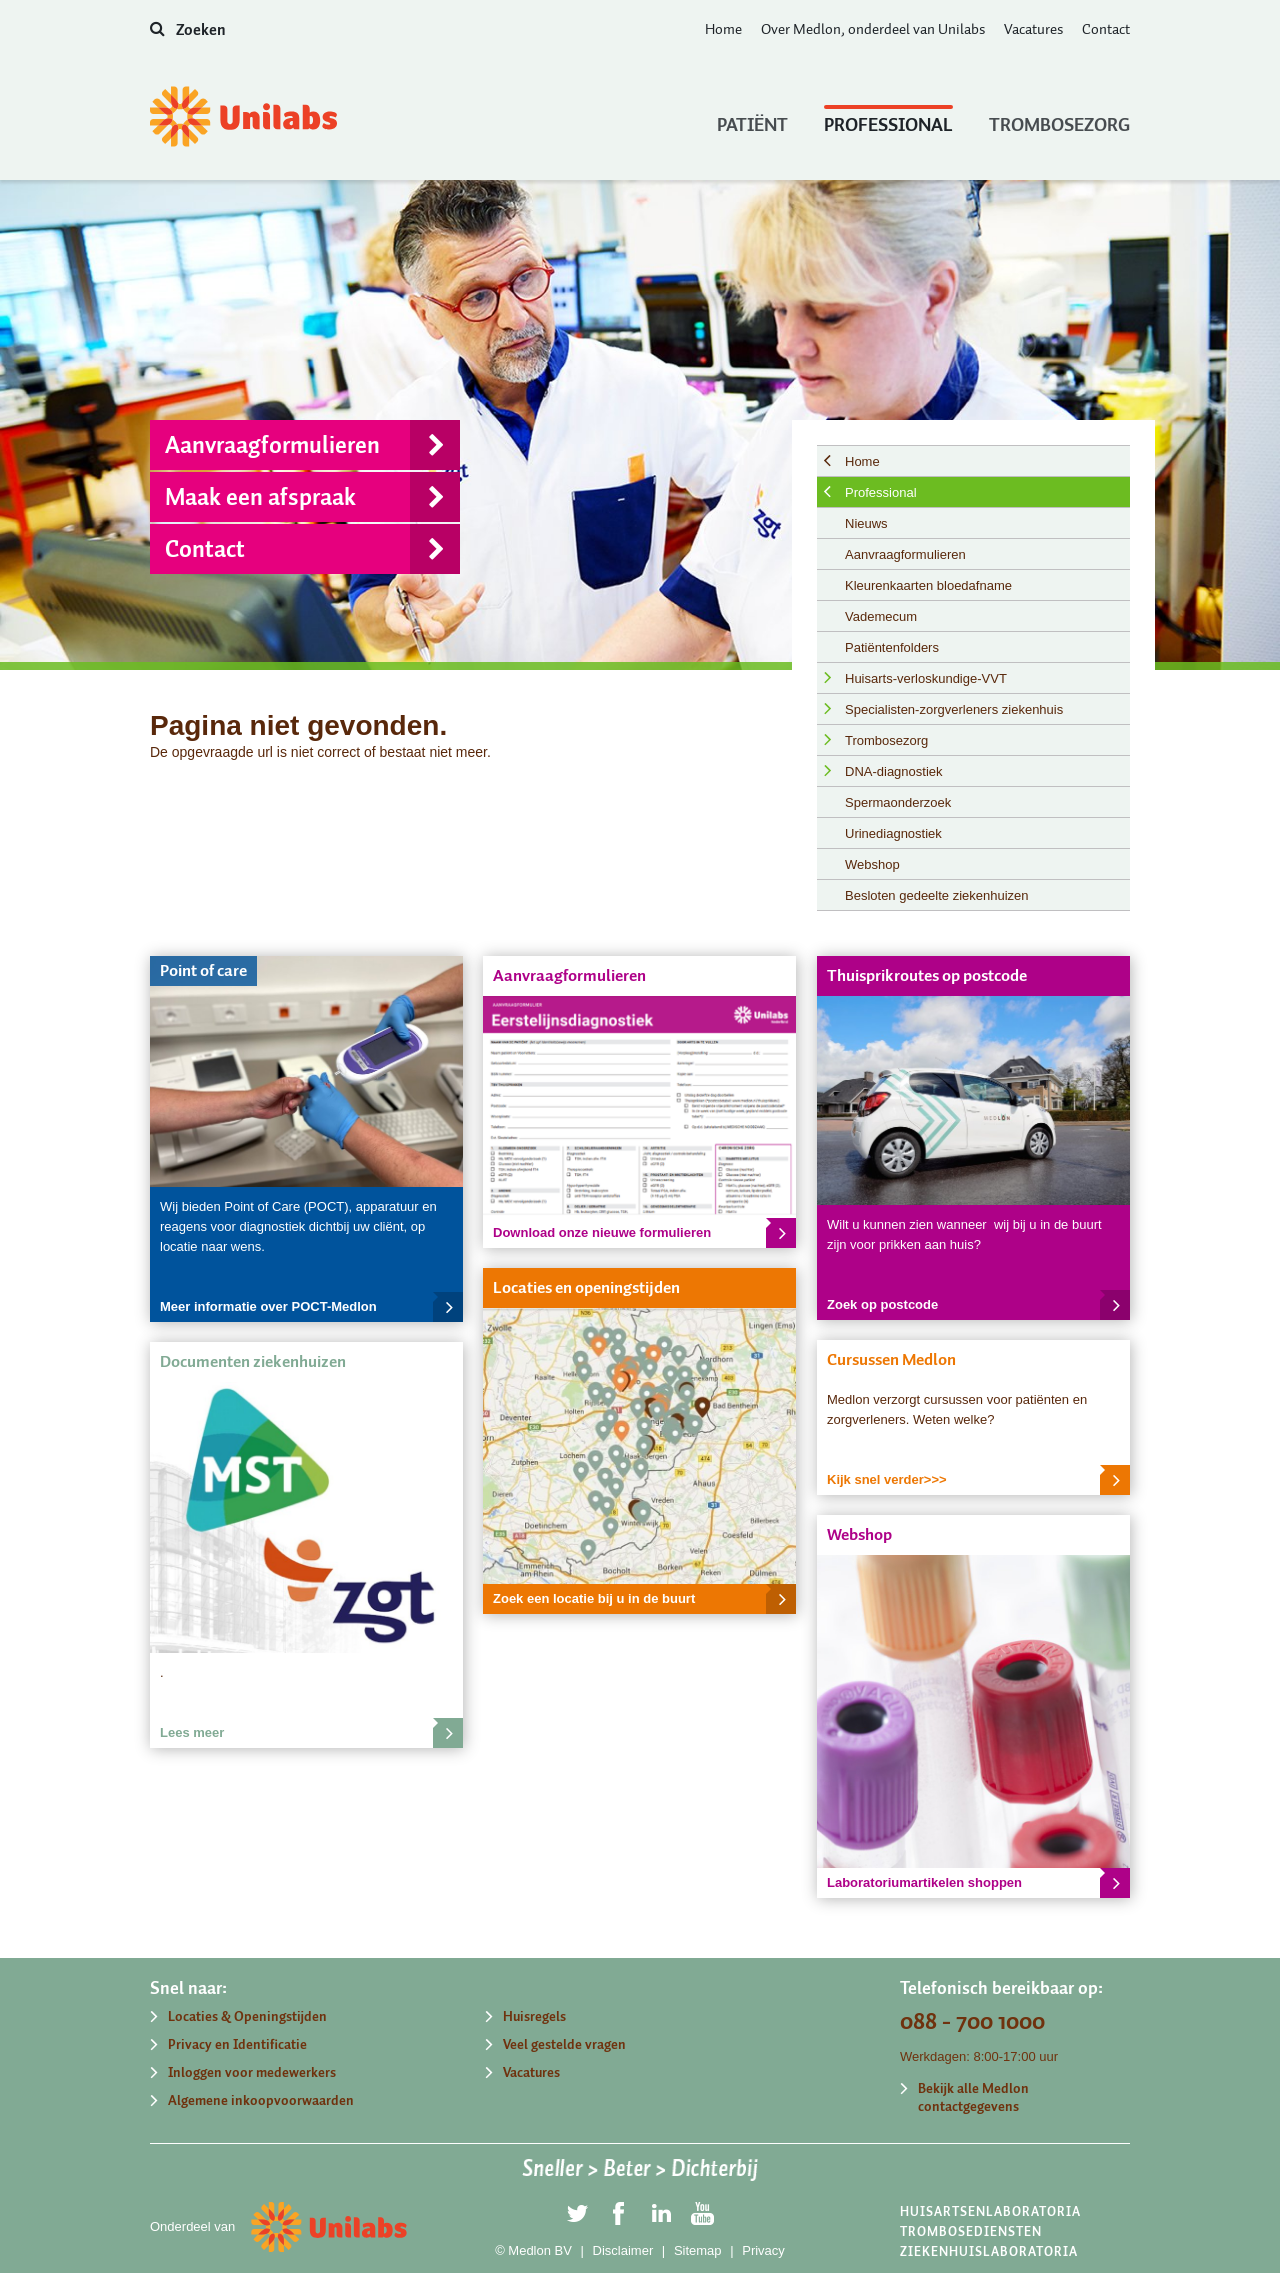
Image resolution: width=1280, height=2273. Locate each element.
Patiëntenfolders (892, 647)
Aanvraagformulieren (312, 445)
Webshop (872, 864)
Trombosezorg (1059, 120)
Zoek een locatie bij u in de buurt (644, 1599)
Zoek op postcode (978, 1305)
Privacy (763, 2250)
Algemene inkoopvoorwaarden (261, 2100)
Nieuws (866, 523)
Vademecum (881, 616)
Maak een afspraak (312, 497)
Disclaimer (623, 2250)
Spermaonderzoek (898, 802)
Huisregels (534, 2016)
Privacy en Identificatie (237, 2044)
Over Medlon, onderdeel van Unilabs (873, 29)
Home (723, 29)
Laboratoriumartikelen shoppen (978, 1883)
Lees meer (311, 1733)
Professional (888, 120)
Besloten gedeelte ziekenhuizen (937, 895)
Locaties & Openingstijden (247, 2016)
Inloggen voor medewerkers (252, 2072)
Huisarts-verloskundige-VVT (926, 678)
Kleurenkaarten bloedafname (928, 585)
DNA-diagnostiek (894, 771)
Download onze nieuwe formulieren (644, 1233)
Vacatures (1033, 29)
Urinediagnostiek (893, 833)
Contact (1106, 29)
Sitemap (698, 2250)
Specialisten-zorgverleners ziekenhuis (954, 709)
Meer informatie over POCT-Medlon (311, 1307)
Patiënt (752, 120)
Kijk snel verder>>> (978, 1480)
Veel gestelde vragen (564, 2044)
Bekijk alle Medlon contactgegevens (973, 2097)
